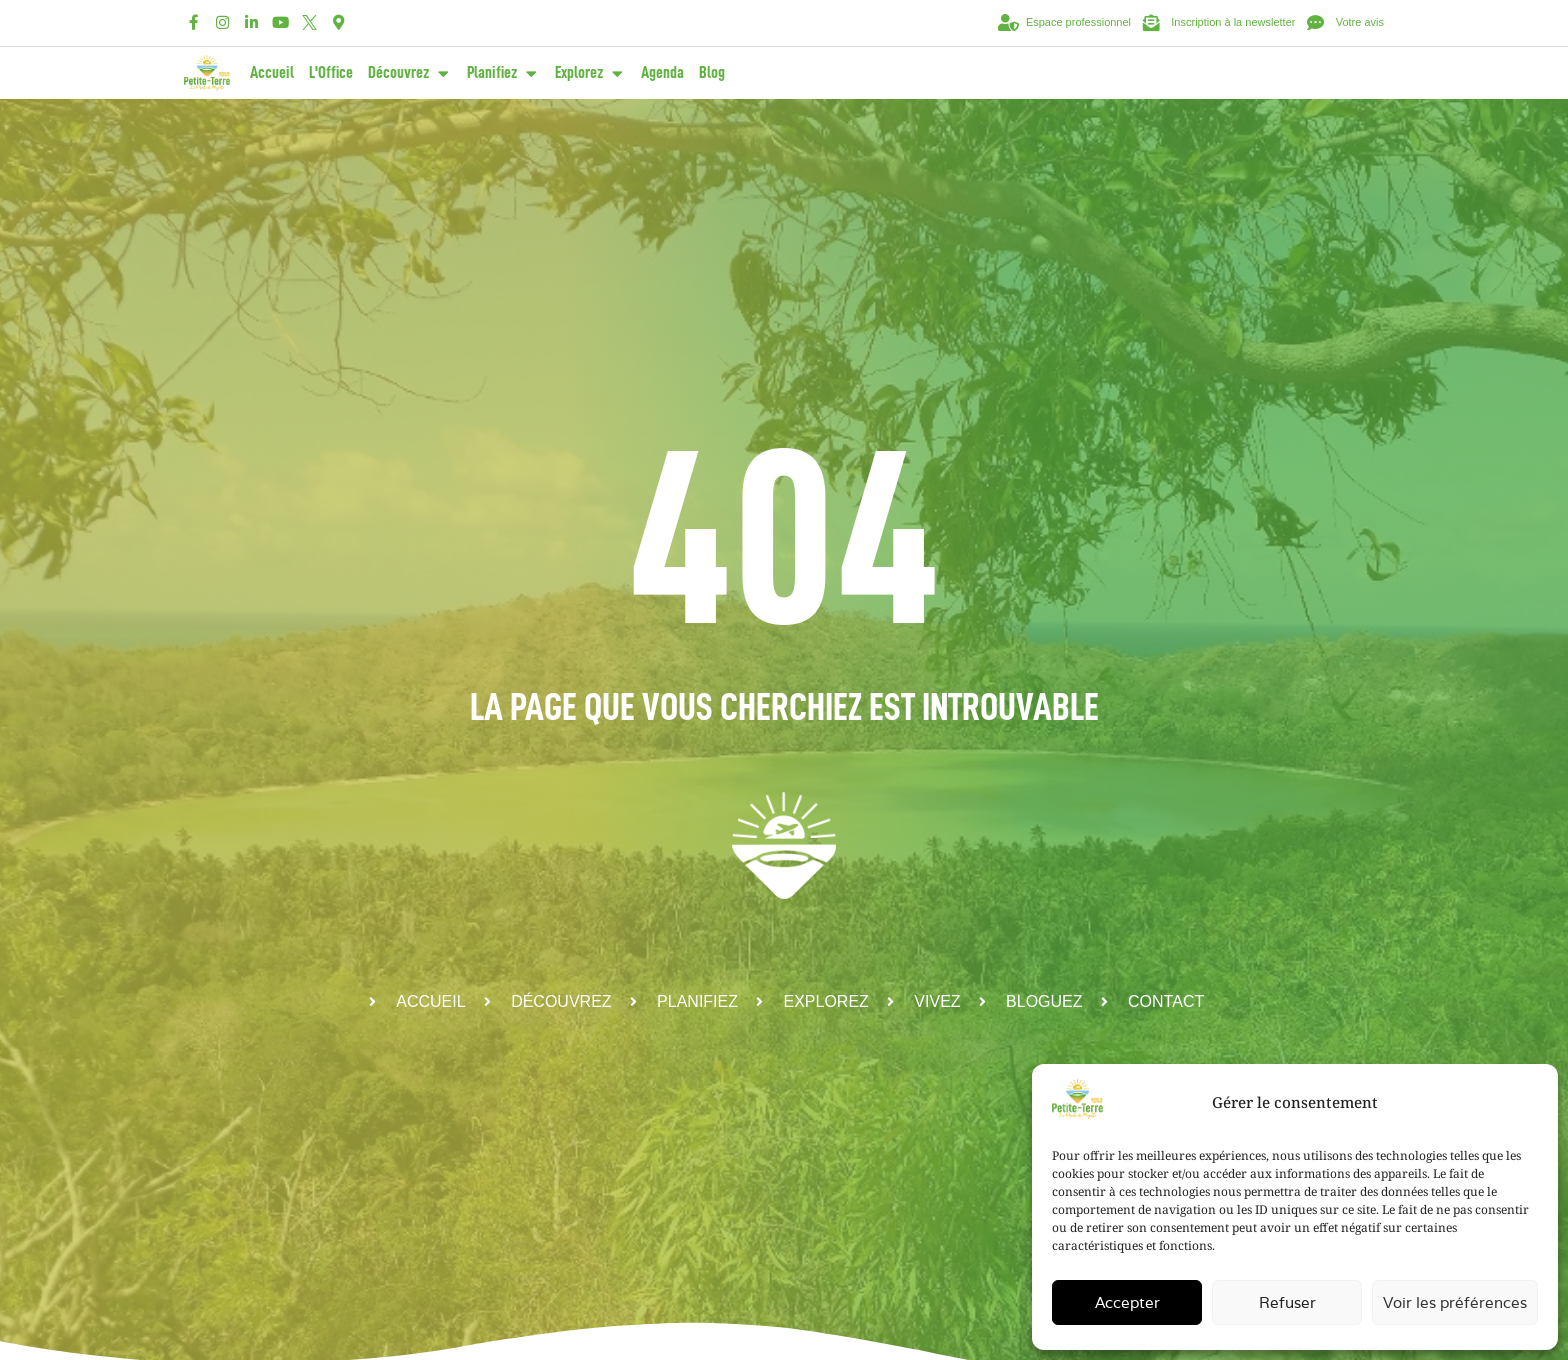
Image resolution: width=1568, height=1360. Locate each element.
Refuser (1287, 1302)
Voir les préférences (1455, 1302)
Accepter (1127, 1302)
